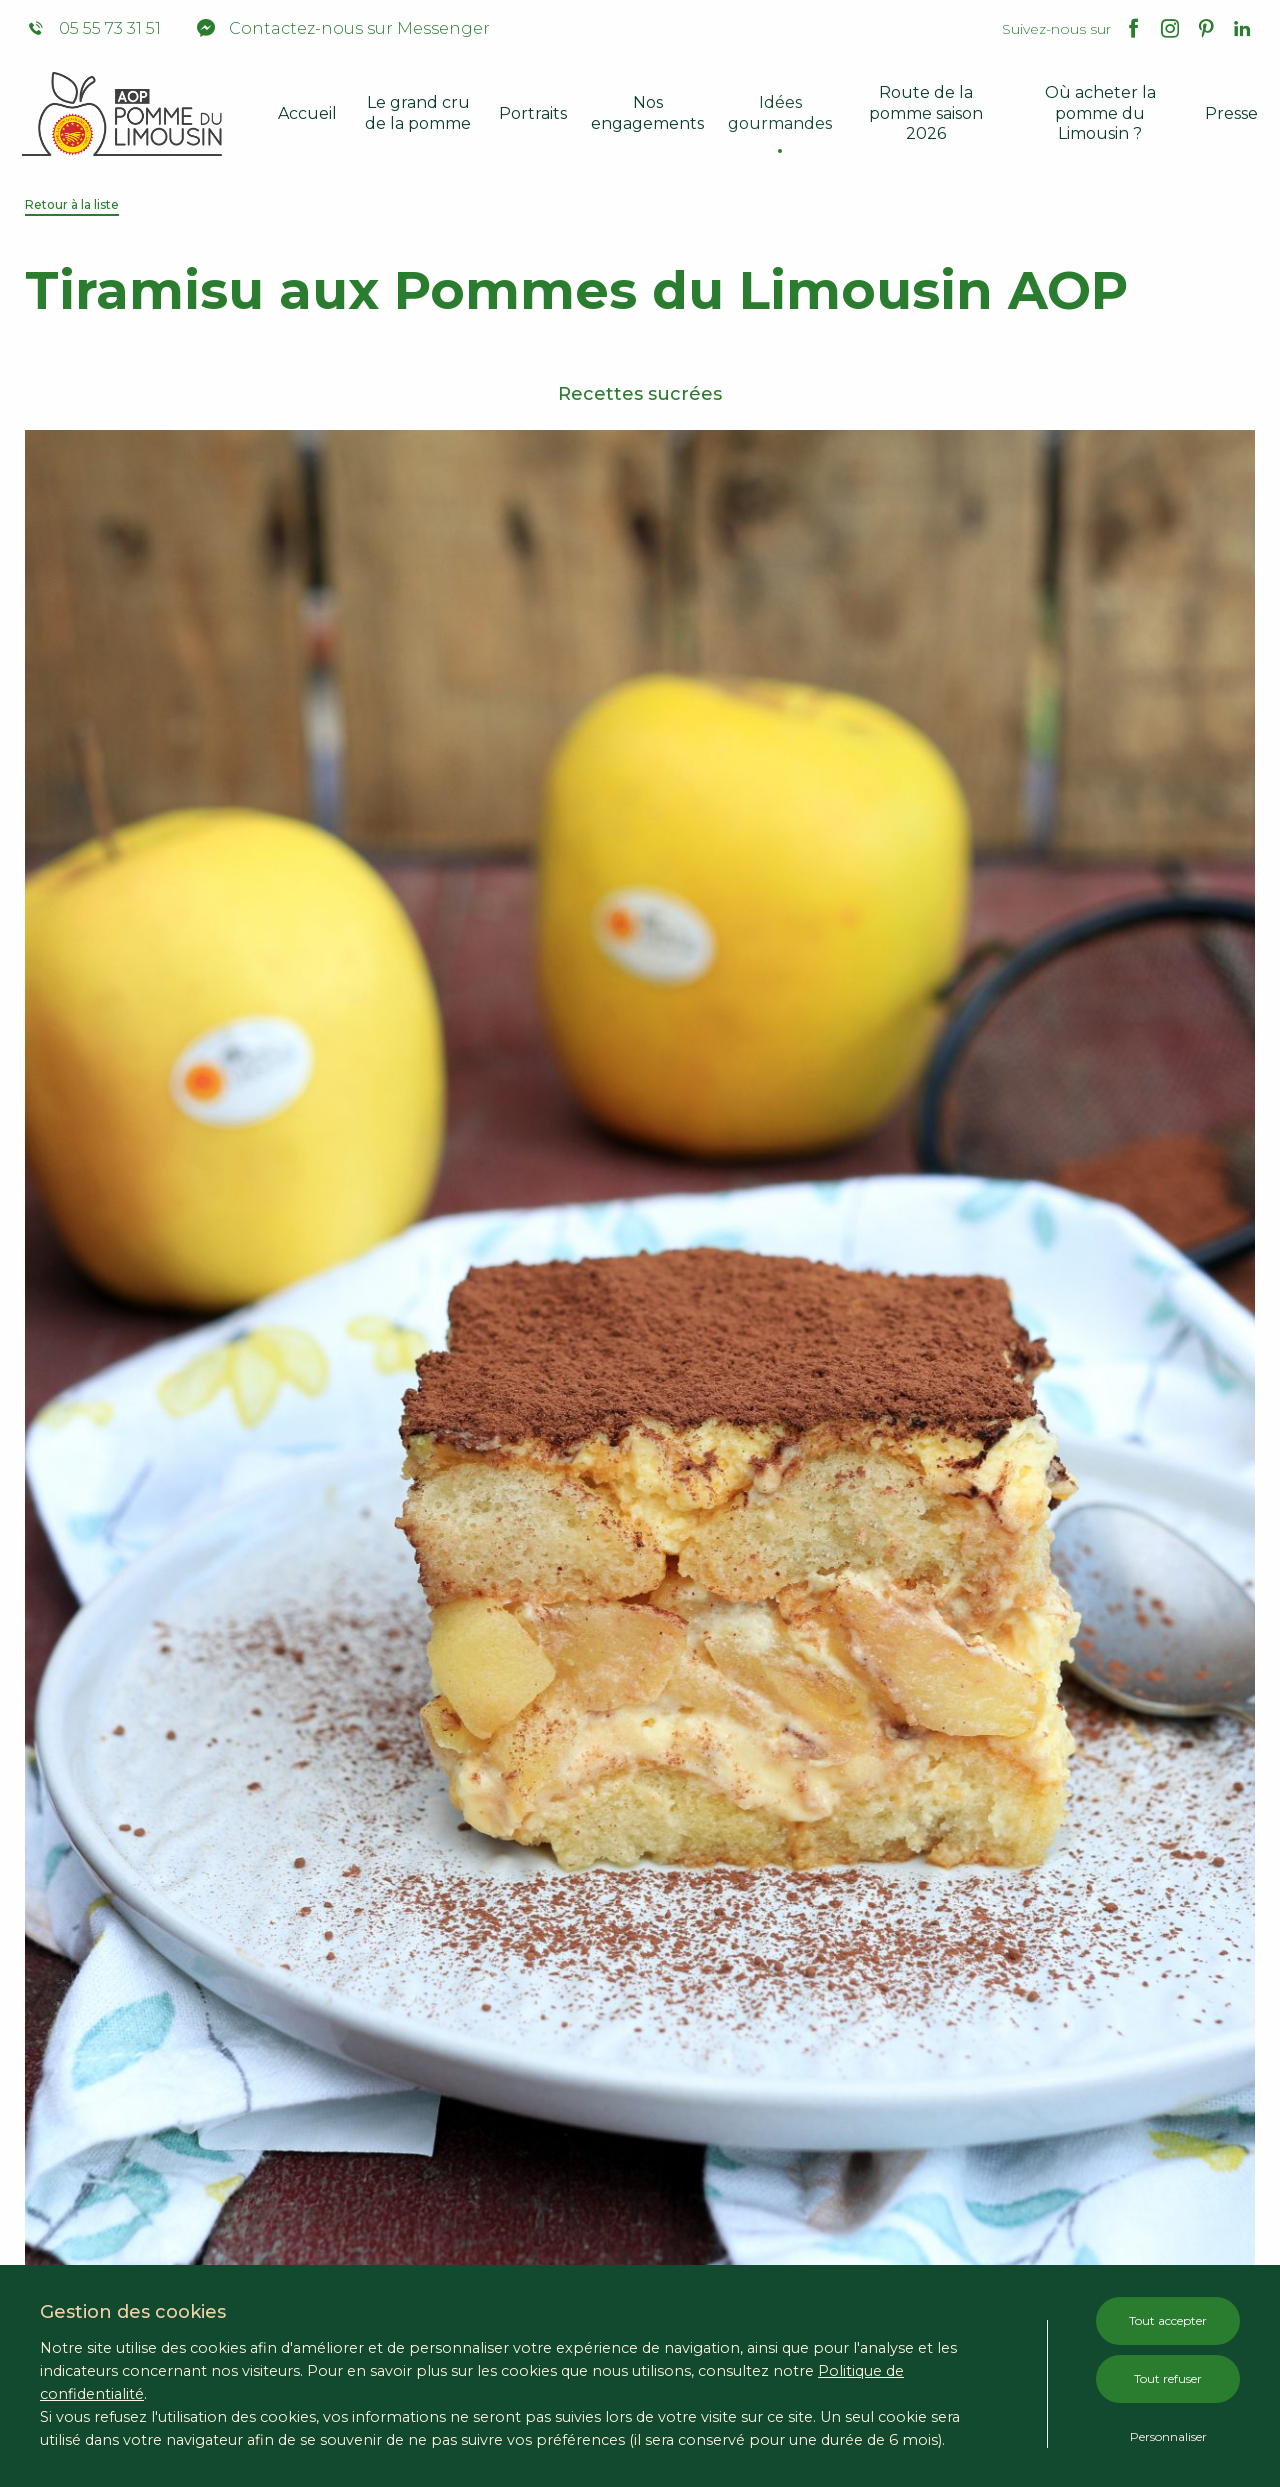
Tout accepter (1168, 2320)
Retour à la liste (72, 205)
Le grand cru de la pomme (418, 113)
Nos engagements (647, 113)
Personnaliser (1168, 2436)
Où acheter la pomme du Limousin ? (1100, 113)
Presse (1231, 113)
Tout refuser (1168, 2378)
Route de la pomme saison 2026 (926, 113)
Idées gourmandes (780, 113)
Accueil (307, 113)
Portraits (533, 113)
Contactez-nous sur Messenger (343, 28)
